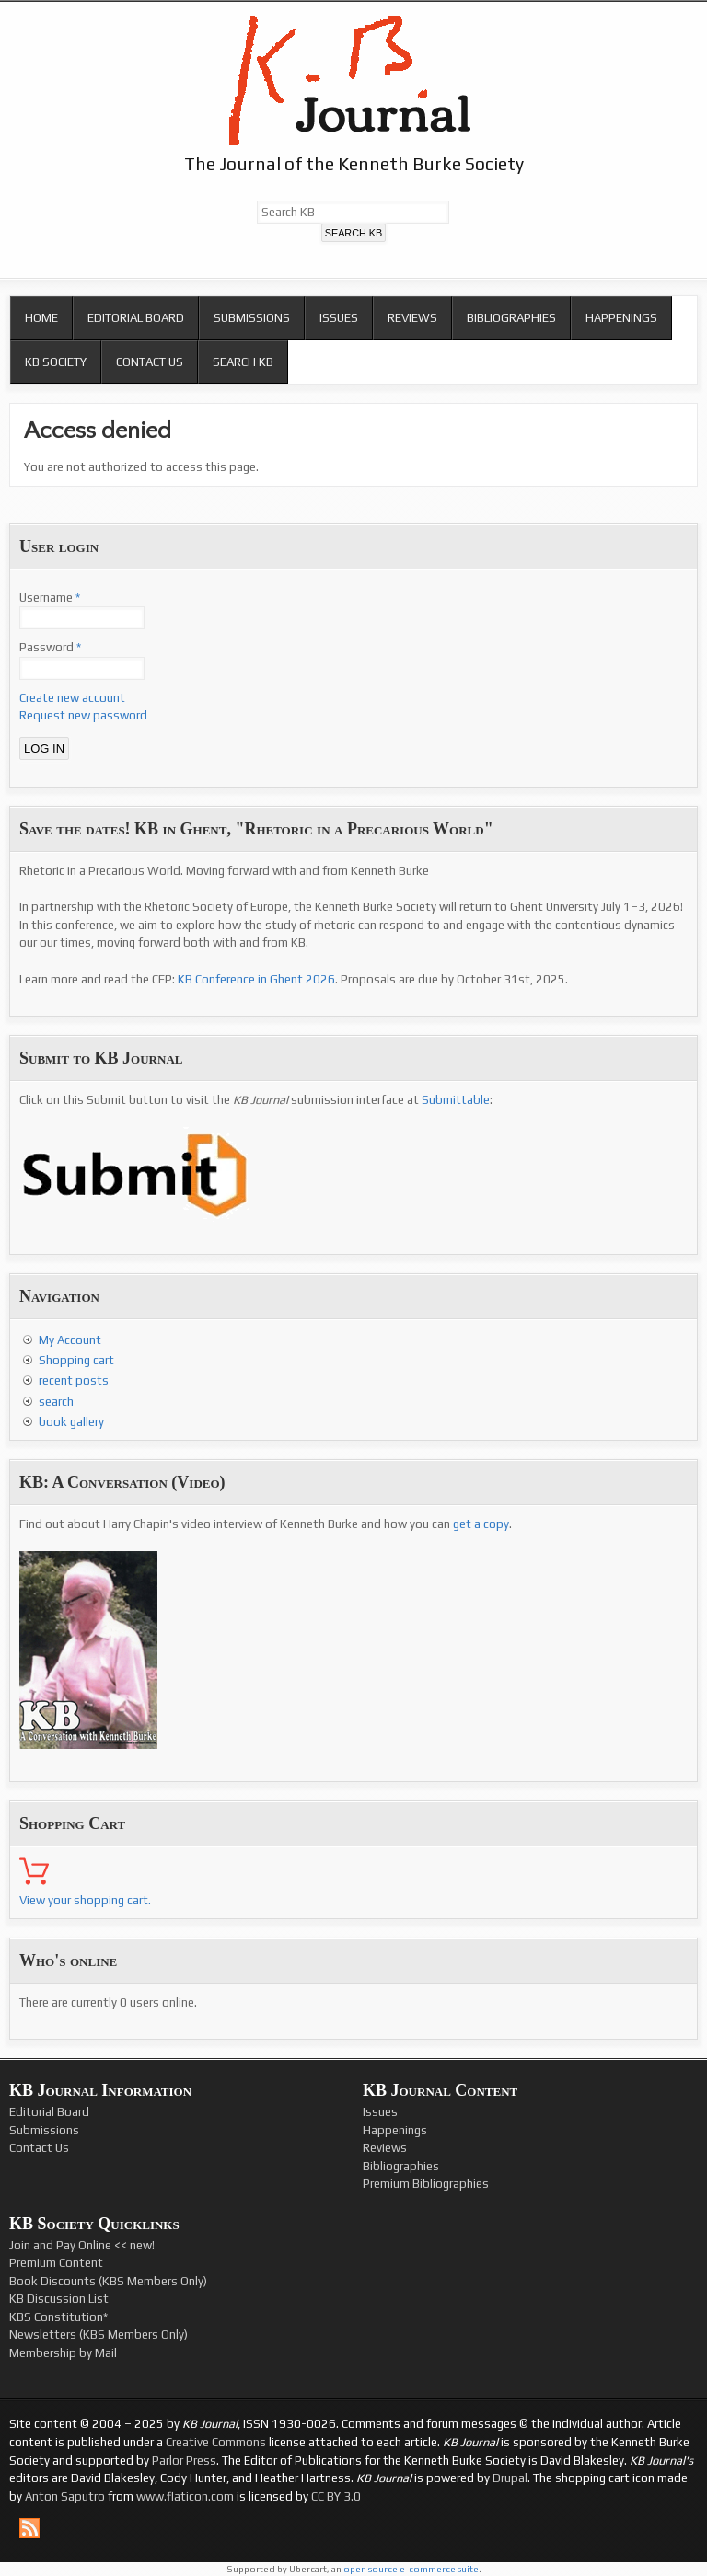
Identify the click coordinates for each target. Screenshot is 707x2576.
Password (50, 647)
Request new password (83, 715)
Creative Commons (216, 2442)
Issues (338, 318)
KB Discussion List (59, 2299)
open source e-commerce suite (411, 2569)
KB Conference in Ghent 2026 (256, 979)
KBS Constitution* (58, 2317)
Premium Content (56, 2263)
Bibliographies (511, 318)
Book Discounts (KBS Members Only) (108, 2281)
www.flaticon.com (185, 2496)
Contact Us (149, 362)
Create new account (72, 698)
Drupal (510, 2478)
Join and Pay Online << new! (82, 2245)
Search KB (243, 362)
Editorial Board (135, 318)
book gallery (71, 1422)
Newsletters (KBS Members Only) (98, 2334)
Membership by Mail (63, 2353)
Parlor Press (184, 2460)
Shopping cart (76, 1360)
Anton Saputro (65, 2496)
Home (41, 318)
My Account (70, 1340)
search (56, 1402)
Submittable (456, 1100)
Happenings (621, 318)
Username (49, 597)
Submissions (252, 318)
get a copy (481, 1524)
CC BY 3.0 (336, 2496)
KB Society (56, 362)
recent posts (74, 1380)
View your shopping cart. (85, 1900)
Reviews (412, 318)
